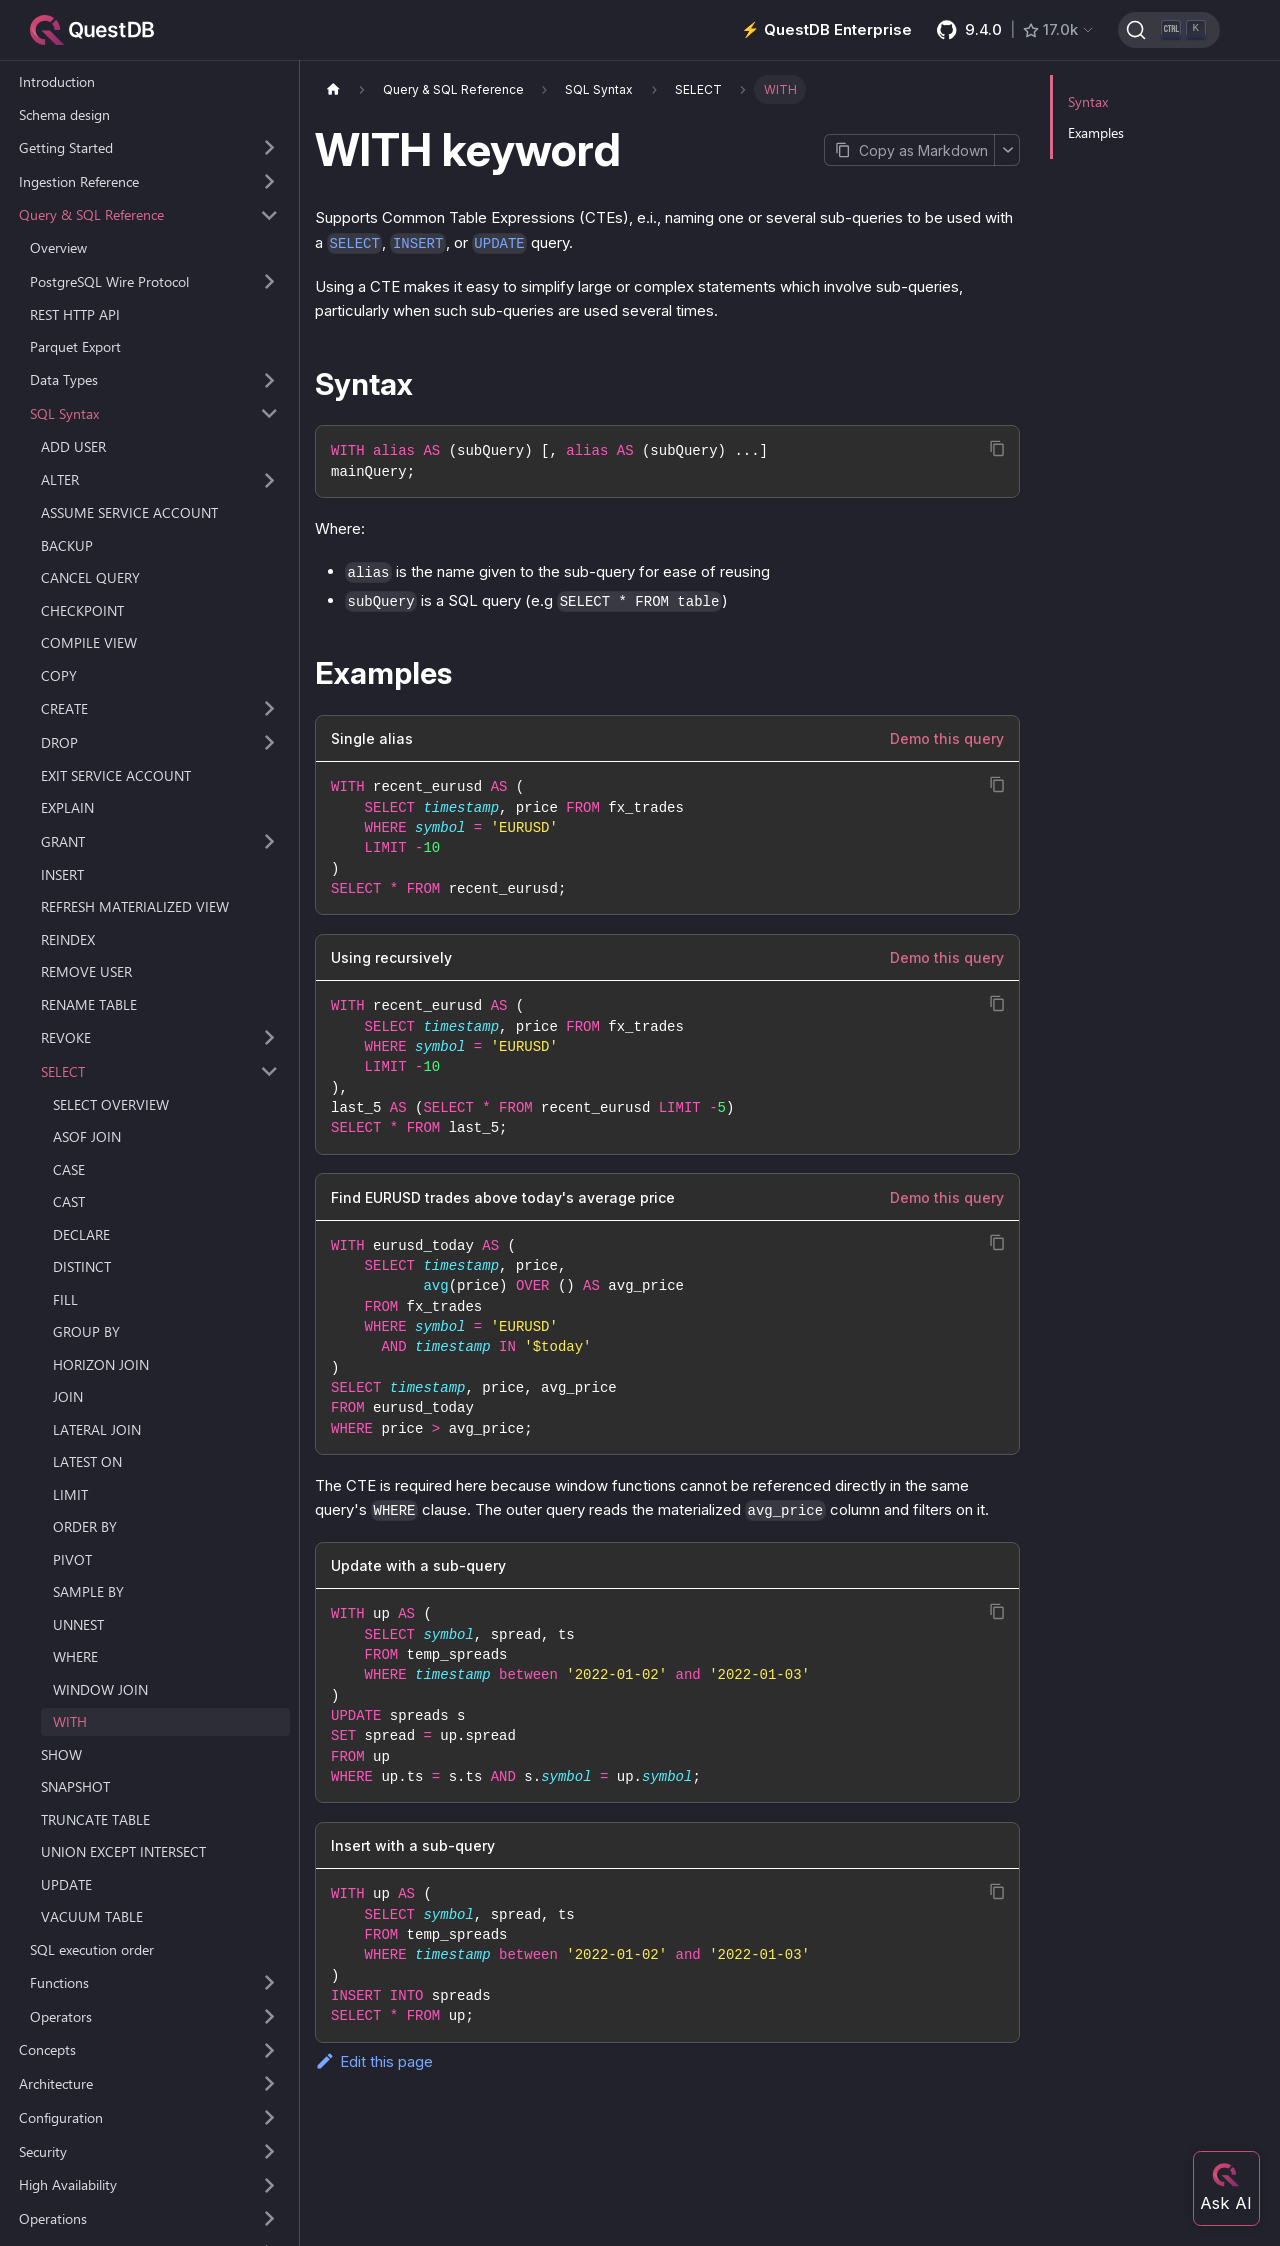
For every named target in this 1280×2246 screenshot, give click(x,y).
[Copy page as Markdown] (909, 150)
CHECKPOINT (82, 610)
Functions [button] (59, 1982)
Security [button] (43, 2151)
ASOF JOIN (87, 1136)
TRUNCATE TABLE (95, 1819)
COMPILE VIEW (89, 642)
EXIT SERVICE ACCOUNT (116, 775)
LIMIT (70, 1494)
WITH (70, 1721)
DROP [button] (59, 742)
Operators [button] (61, 2016)
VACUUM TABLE (92, 1916)
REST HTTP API (75, 314)
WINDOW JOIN (100, 1689)
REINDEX (68, 939)
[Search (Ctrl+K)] (1169, 30)
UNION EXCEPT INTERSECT (123, 1851)
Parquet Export (75, 346)
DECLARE (81, 1234)
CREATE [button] (64, 708)
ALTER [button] (60, 479)
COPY (59, 675)
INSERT (62, 874)
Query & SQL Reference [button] (91, 214)
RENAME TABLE (89, 1004)
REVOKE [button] (66, 1037)
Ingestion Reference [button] (79, 181)
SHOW (61, 1754)
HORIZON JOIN (101, 1364)
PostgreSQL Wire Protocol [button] (109, 281)
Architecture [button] (56, 2083)
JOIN (68, 1396)
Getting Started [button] (66, 147)
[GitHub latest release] (1016, 30)
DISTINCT (82, 1266)
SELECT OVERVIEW (111, 1104)
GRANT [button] (63, 841)
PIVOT (72, 1559)
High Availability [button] (68, 2184)
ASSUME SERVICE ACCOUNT (129, 512)
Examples (1096, 132)
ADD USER (73, 446)
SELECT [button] (63, 1071)
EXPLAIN (67, 807)
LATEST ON (87, 1461)
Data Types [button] (64, 379)
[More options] (1007, 150)
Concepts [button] (47, 2049)
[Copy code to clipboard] (997, 448)
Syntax (1088, 101)
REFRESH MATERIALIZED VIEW (135, 906)
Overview (58, 247)
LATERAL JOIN (97, 1429)
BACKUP (67, 545)
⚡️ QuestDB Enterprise (826, 29)
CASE (69, 1169)
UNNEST (78, 1624)
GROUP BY (86, 1331)
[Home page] (333, 89)
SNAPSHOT (75, 1786)
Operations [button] (53, 2218)
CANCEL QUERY (90, 577)
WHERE (75, 1656)
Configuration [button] (61, 2117)
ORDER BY (85, 1526)
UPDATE (66, 1884)
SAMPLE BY (88, 1591)
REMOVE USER (86, 971)
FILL (65, 1299)
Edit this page (374, 2061)
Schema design (64, 114)
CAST (69, 1201)
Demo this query (947, 738)
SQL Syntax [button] (64, 413)
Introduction (57, 81)
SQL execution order (92, 1949)
